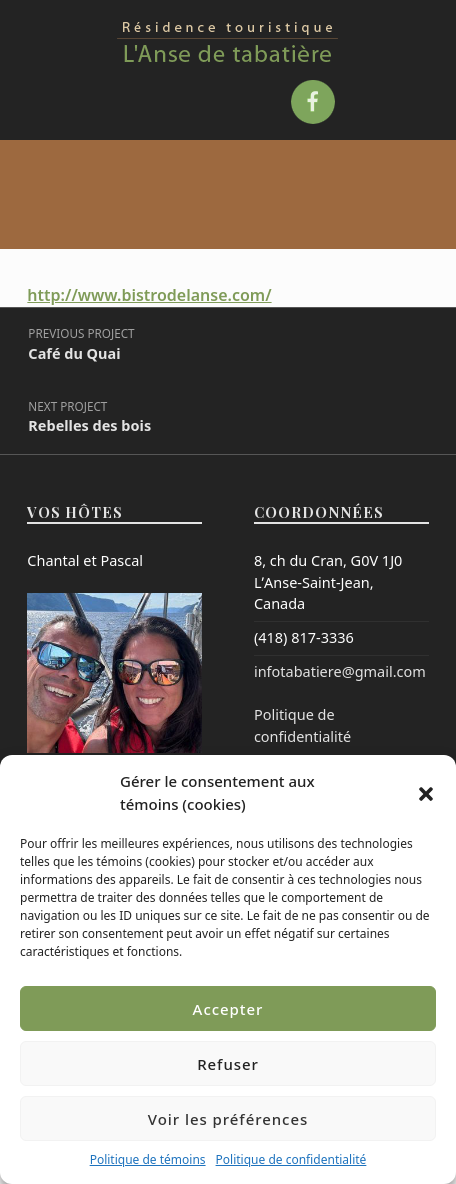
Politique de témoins (148, 1159)
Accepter (228, 1009)
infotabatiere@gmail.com (340, 671)
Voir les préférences (228, 1119)
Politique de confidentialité (291, 1159)
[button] (426, 793)
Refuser (228, 1064)
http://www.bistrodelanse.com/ (149, 295)
